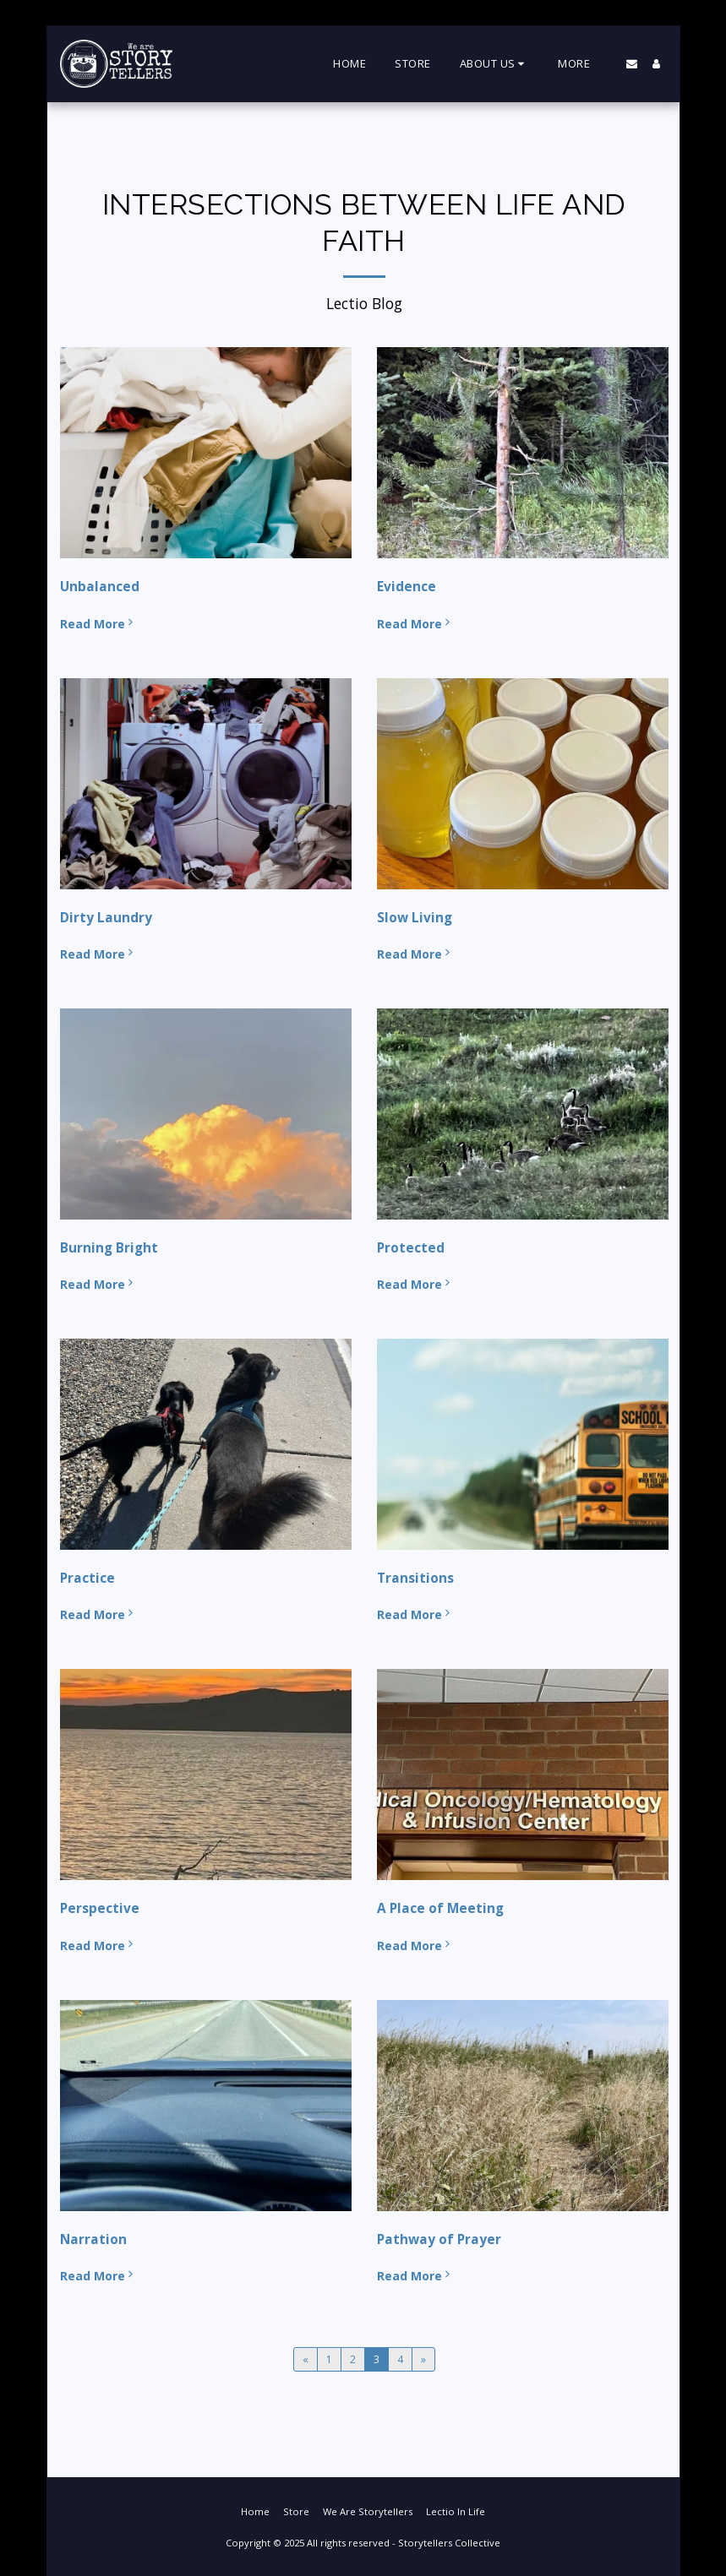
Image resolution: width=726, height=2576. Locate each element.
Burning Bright (109, 1248)
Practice (87, 1578)
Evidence (406, 586)
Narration (93, 2239)
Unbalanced (99, 586)
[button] (495, 64)
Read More (98, 624)
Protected (411, 1248)
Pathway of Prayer (439, 2239)
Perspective (99, 1908)
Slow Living (414, 918)
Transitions (415, 1578)
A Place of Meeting (440, 1908)
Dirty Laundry (106, 918)
